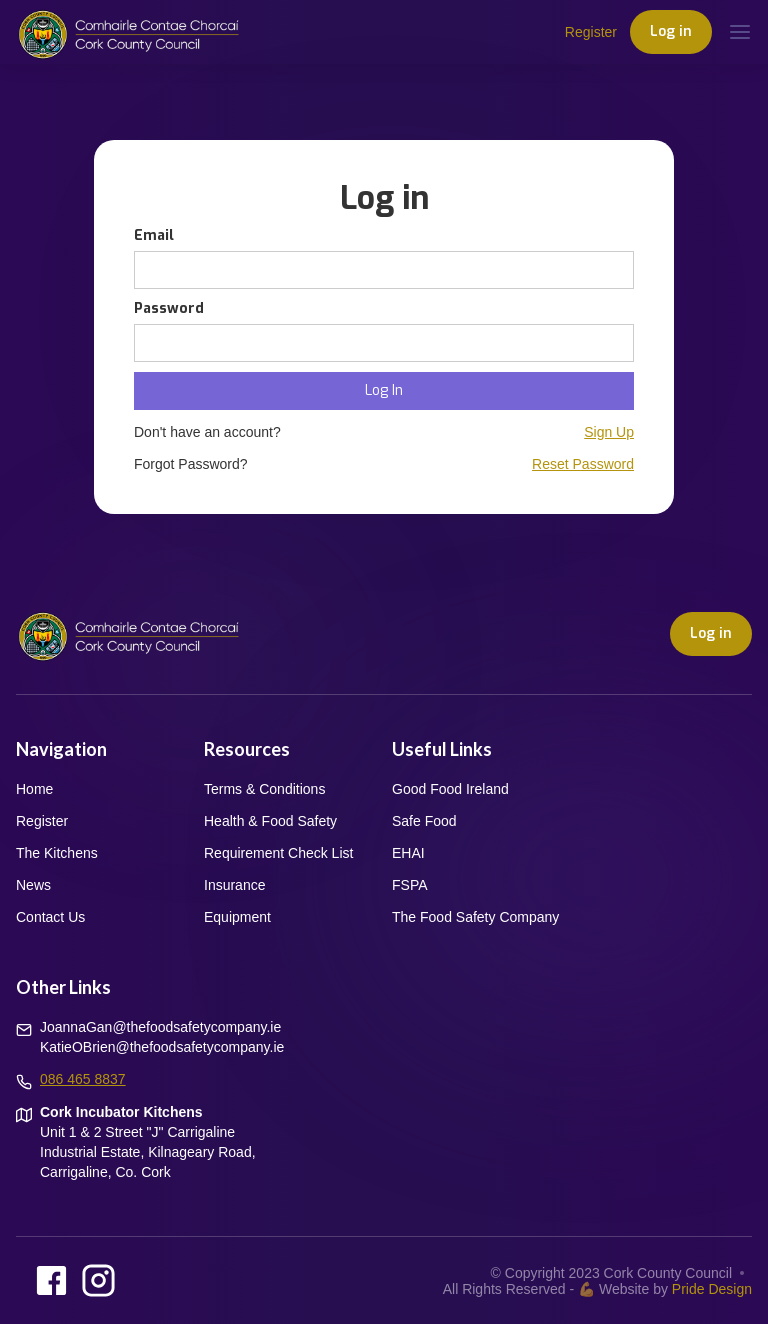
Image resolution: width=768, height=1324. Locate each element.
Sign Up (609, 432)
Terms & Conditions (264, 789)
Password (169, 308)
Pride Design (712, 1289)
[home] (128, 32)
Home (34, 789)
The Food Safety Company (475, 917)
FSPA (410, 885)
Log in (671, 31)
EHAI (408, 853)
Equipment (237, 917)
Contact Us (50, 917)
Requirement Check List (278, 853)
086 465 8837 (83, 1079)
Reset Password (583, 464)
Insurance (234, 885)
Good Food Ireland (450, 789)
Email (154, 235)
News (33, 885)
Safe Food (424, 821)
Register (591, 32)
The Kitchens (57, 853)
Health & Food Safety (270, 821)
